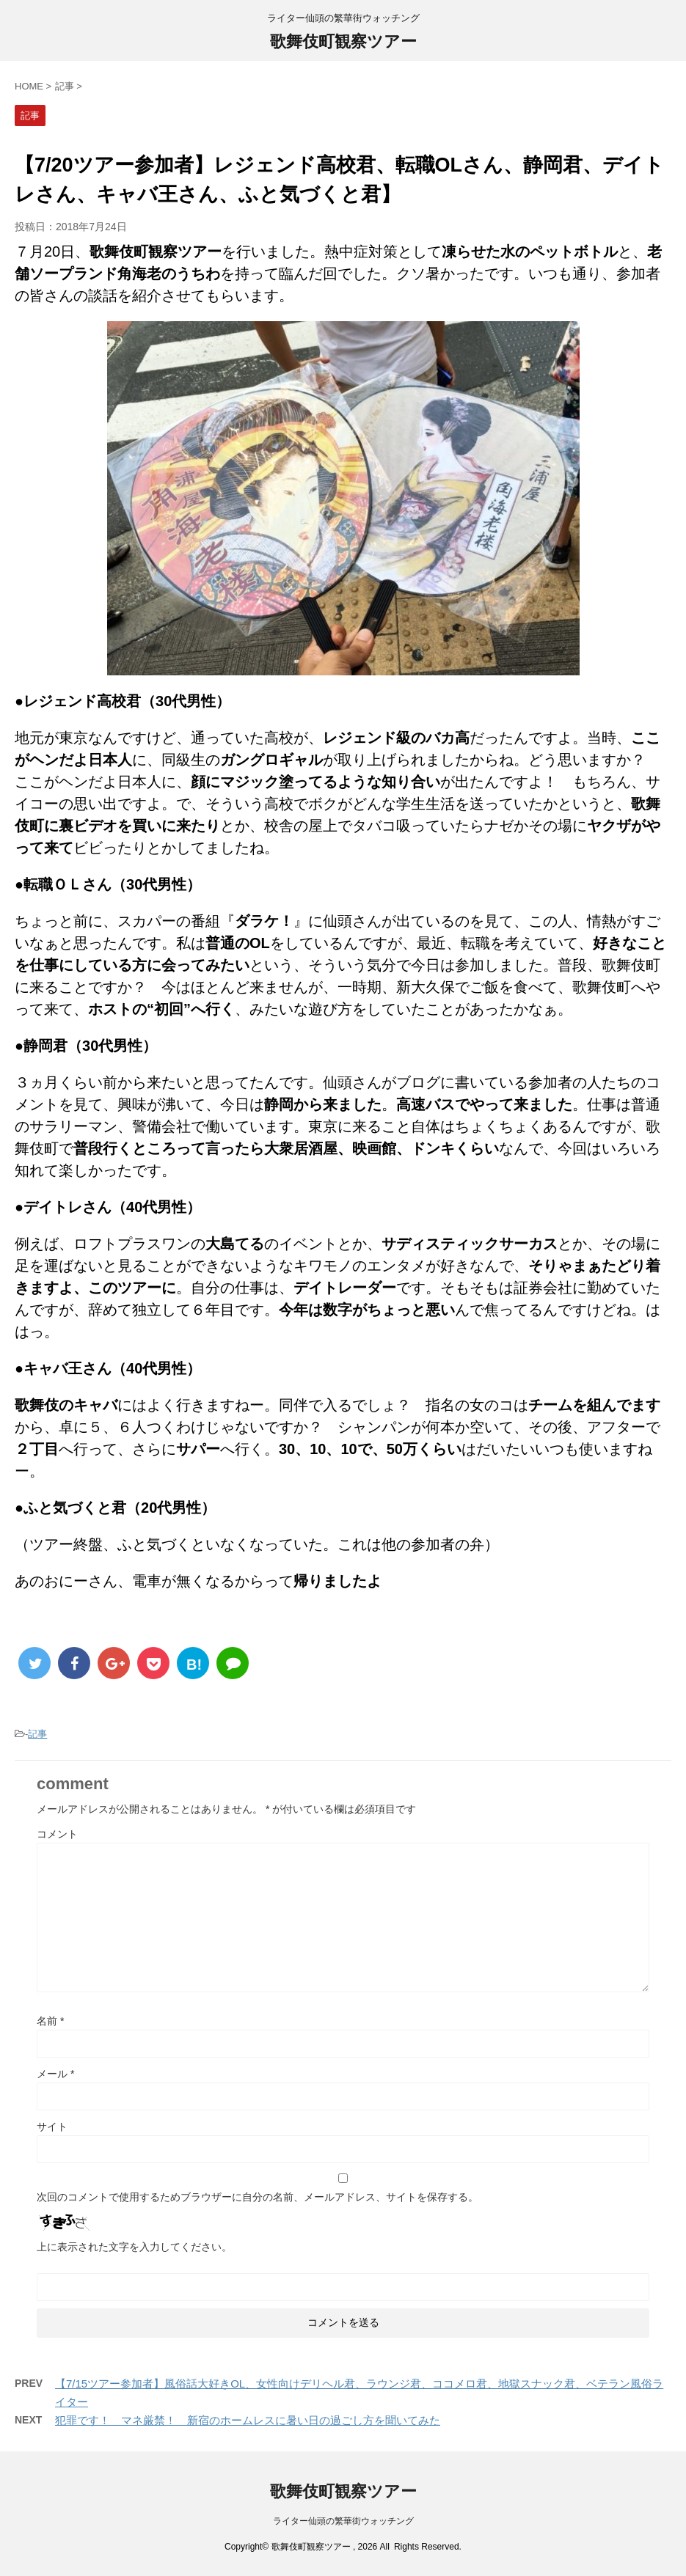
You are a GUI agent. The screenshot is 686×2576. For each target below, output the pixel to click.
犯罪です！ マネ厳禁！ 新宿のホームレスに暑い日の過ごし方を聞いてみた (247, 2420)
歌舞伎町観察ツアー (343, 41)
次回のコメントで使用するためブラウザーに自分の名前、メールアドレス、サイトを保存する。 (257, 2197)
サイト (52, 2126)
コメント (57, 1834)
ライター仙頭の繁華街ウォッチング (343, 2521)
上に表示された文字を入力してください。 (134, 2247)
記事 (37, 1733)
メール (55, 2074)
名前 (50, 2021)
